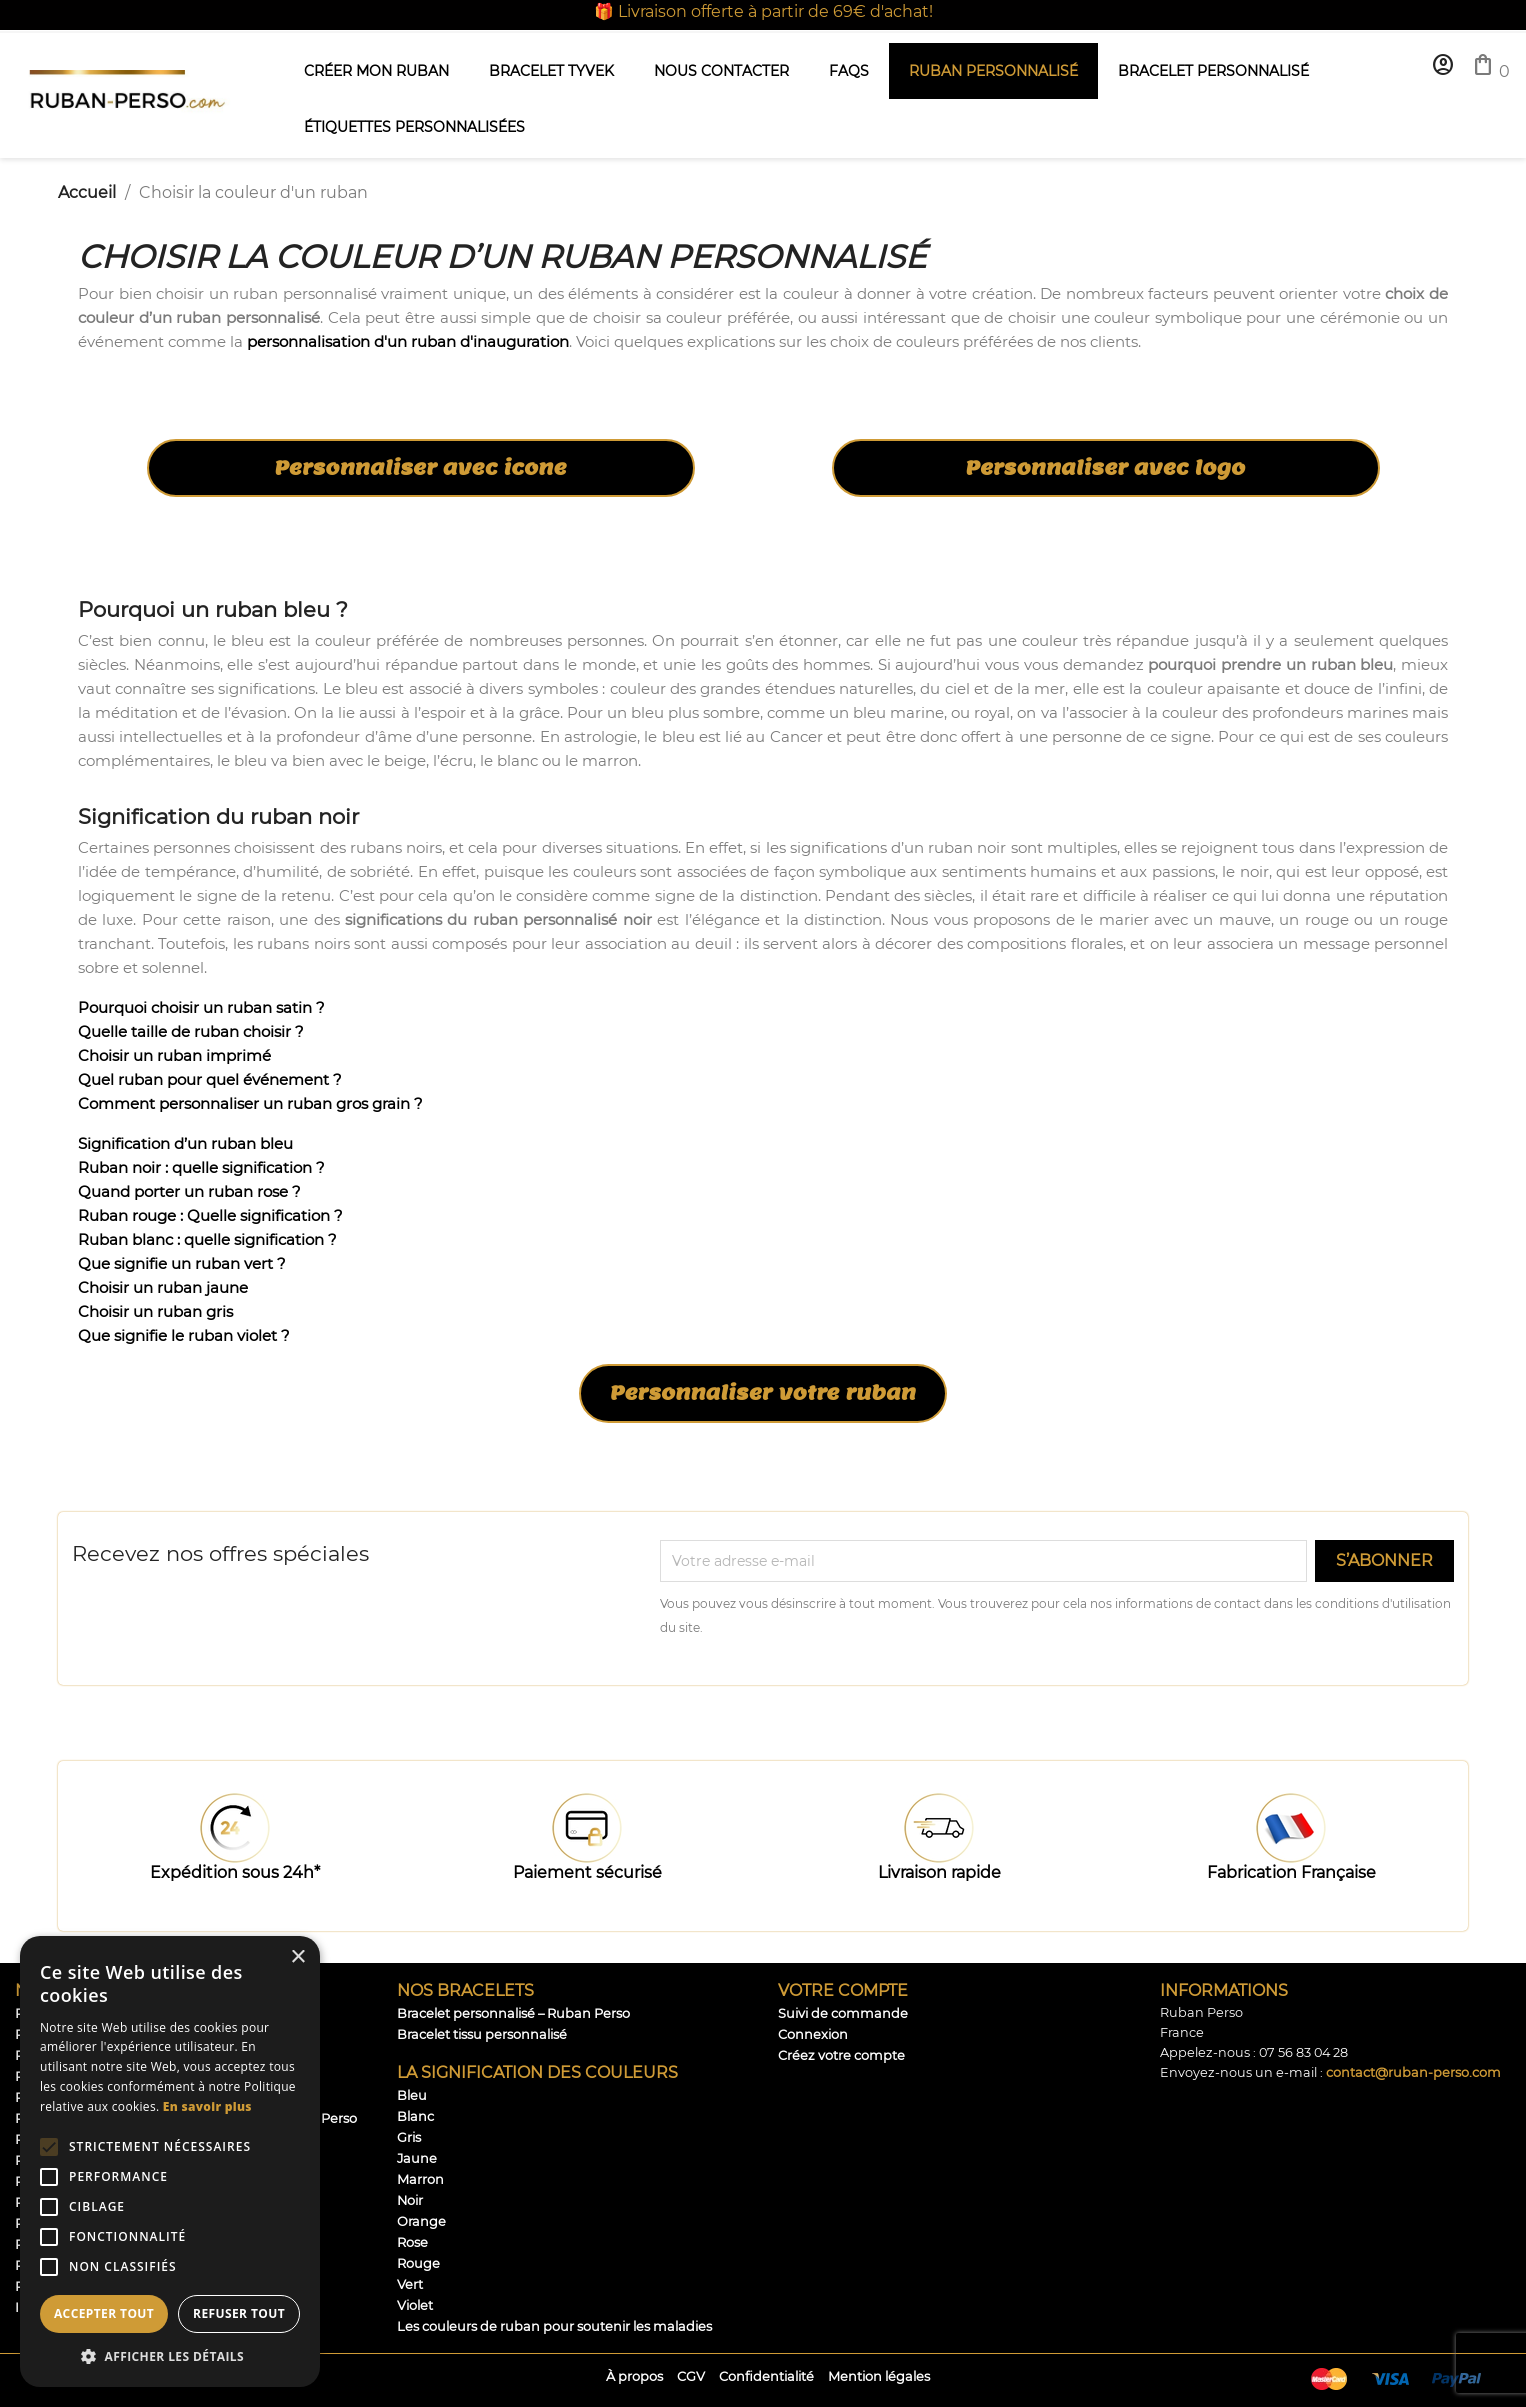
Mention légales (879, 2376)
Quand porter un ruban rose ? (189, 1191)
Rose (412, 2242)
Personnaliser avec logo (1106, 468)
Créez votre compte (841, 2055)
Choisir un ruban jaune (163, 1287)
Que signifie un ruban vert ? (182, 1263)
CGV (691, 2376)
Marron (420, 2179)
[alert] (170, 2161)
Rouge (418, 2263)
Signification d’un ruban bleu (185, 1143)
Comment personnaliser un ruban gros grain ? (250, 1103)
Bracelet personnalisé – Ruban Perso (513, 2013)
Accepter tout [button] (104, 2313)
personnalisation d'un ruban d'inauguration (408, 341)
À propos (634, 2376)
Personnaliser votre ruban (763, 1393)
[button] (170, 2356)
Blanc (415, 2116)
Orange (421, 2221)
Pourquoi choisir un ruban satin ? (201, 1007)
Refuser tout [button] (239, 2313)
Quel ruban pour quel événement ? (210, 1079)
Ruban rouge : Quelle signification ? (210, 1215)
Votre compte (843, 1990)
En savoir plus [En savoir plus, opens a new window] (207, 2106)
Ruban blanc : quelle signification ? (207, 1239)
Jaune (417, 2158)
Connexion (813, 2034)
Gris (409, 2137)
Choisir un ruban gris (155, 1311)
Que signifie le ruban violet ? (184, 1335)
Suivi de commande (843, 2013)
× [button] (297, 1957)
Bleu (412, 2095)
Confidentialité (766, 2376)
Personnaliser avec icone (420, 468)
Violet (415, 2305)
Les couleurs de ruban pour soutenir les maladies (554, 2326)
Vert (410, 2284)
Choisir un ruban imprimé (174, 1055)
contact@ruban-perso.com (1413, 2072)
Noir (410, 2200)
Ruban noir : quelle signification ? (201, 1167)
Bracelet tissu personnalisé (482, 2034)
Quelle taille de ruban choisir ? (191, 1031)
